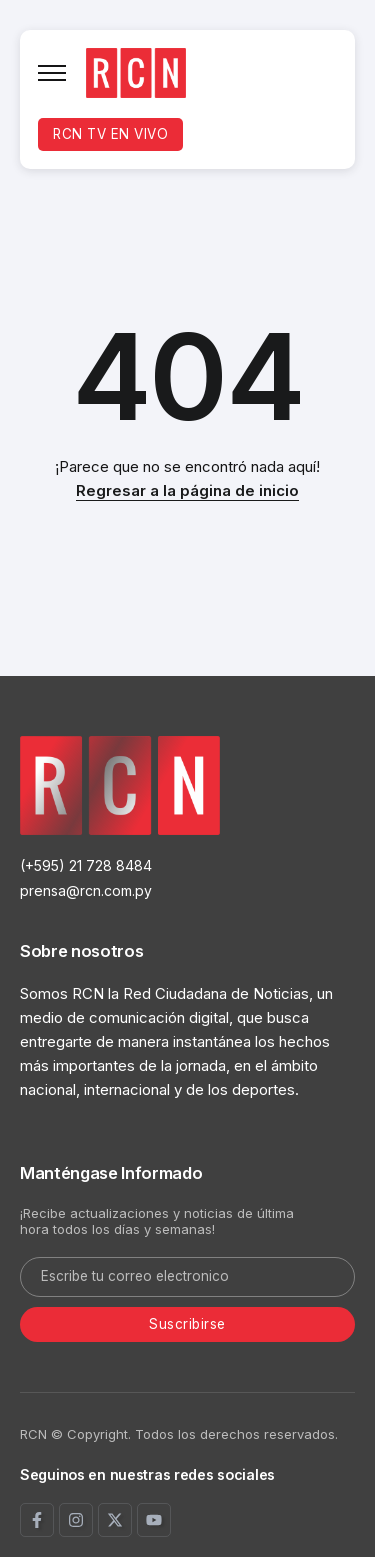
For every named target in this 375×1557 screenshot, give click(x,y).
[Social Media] (37, 1520)
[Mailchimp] (187, 1325)
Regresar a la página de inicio (187, 490)
